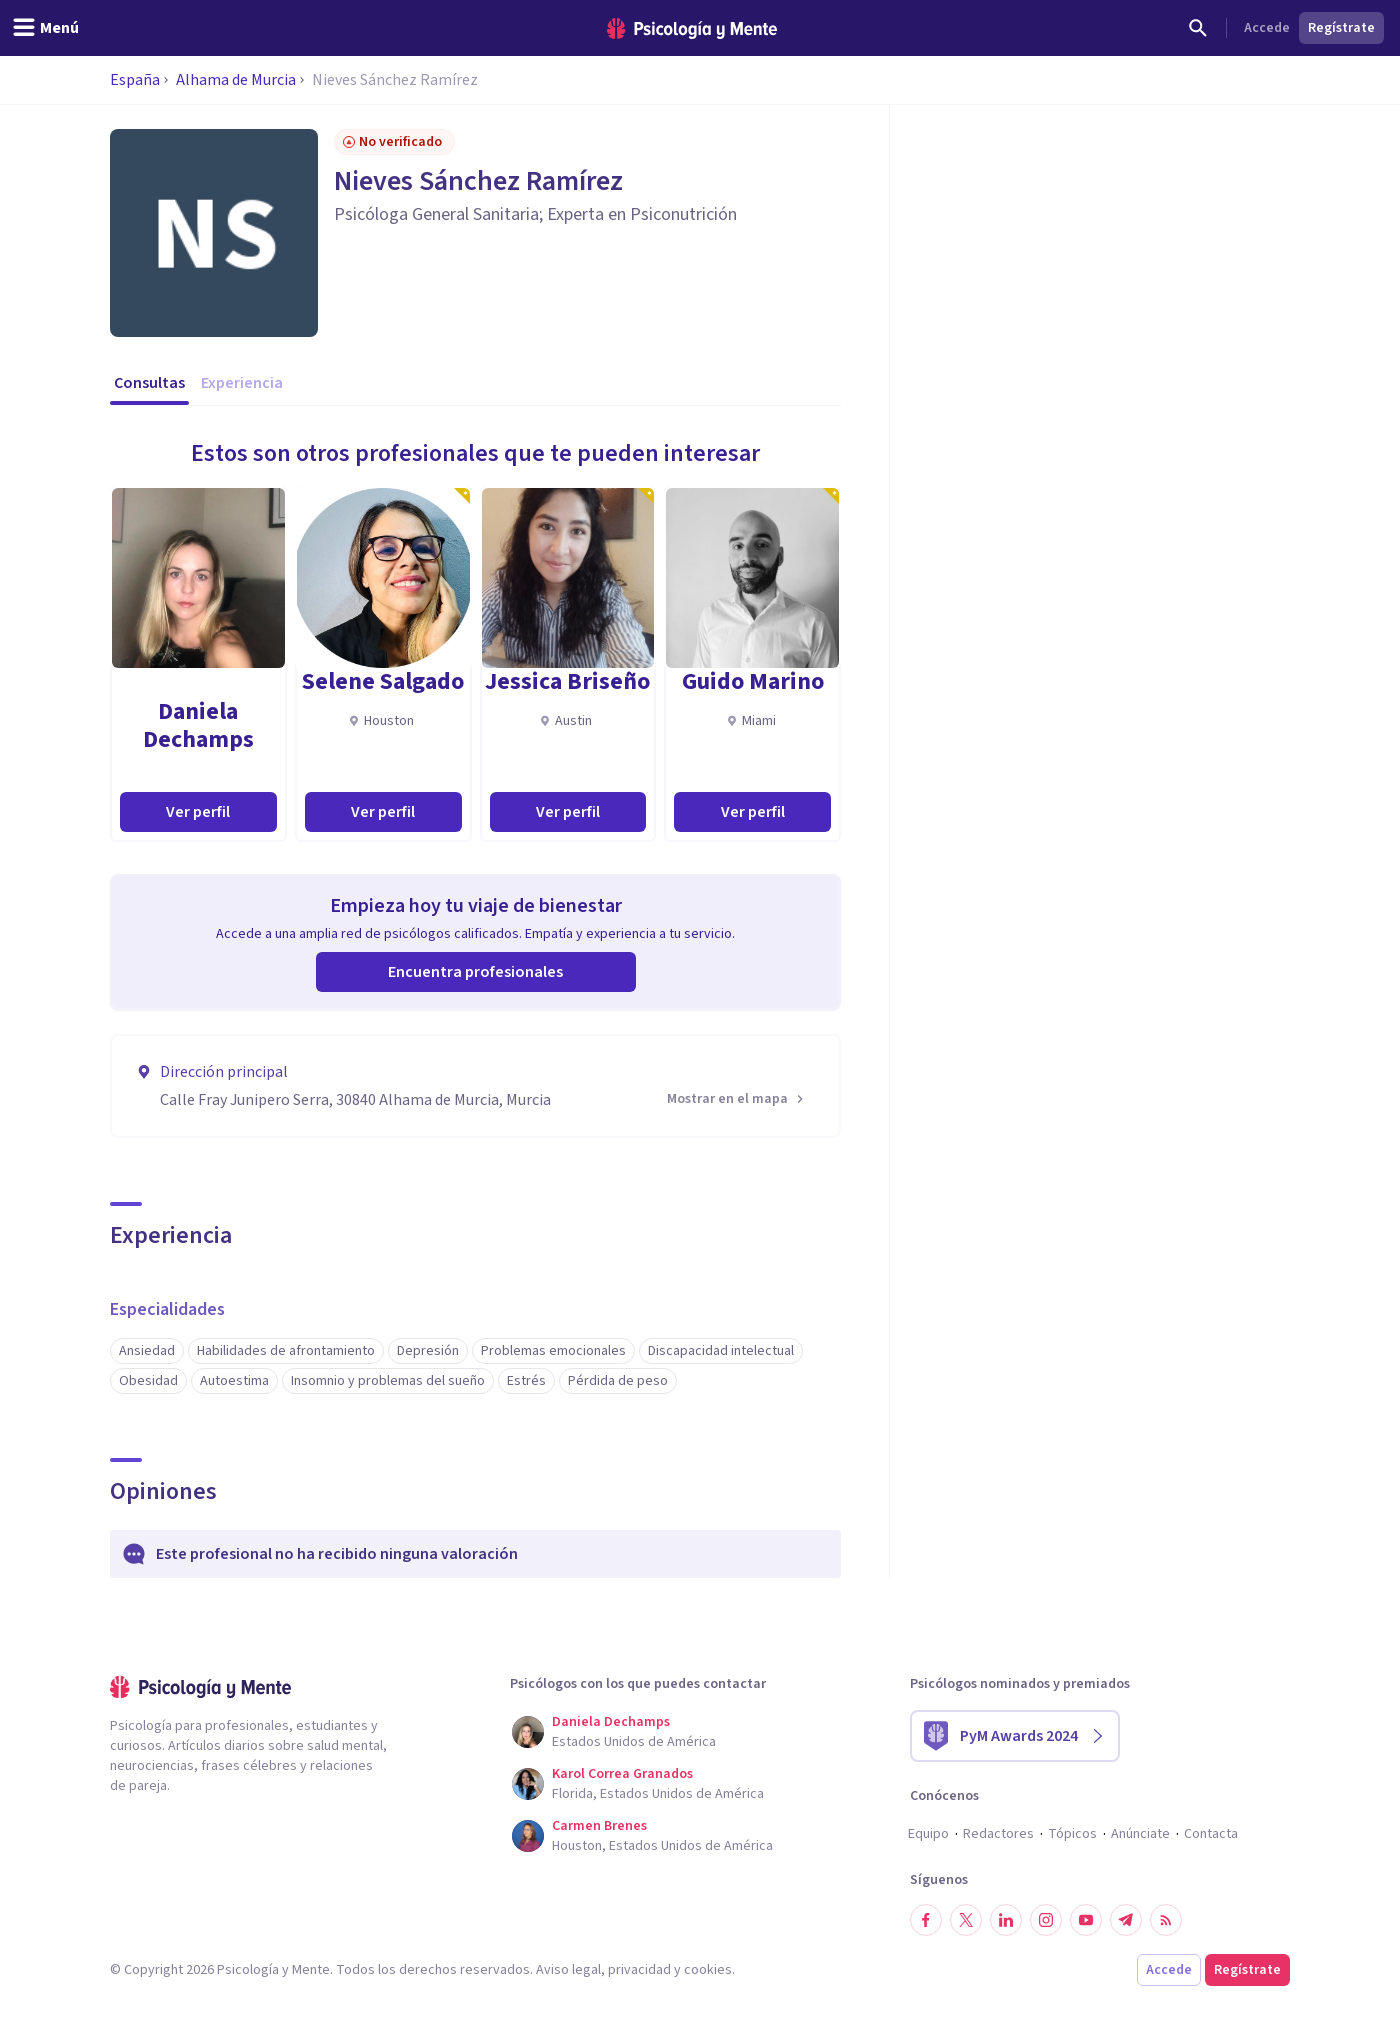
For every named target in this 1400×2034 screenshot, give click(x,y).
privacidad (639, 1970)
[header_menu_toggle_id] (45, 28)
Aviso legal (568, 1970)
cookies (708, 1970)
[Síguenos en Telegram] (1126, 1920)
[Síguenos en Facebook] (926, 1920)
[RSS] (1166, 1920)
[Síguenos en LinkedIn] (1006, 1920)
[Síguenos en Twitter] (966, 1920)
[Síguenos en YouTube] (1086, 1920)
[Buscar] (1198, 28)
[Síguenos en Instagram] (1046, 1920)
